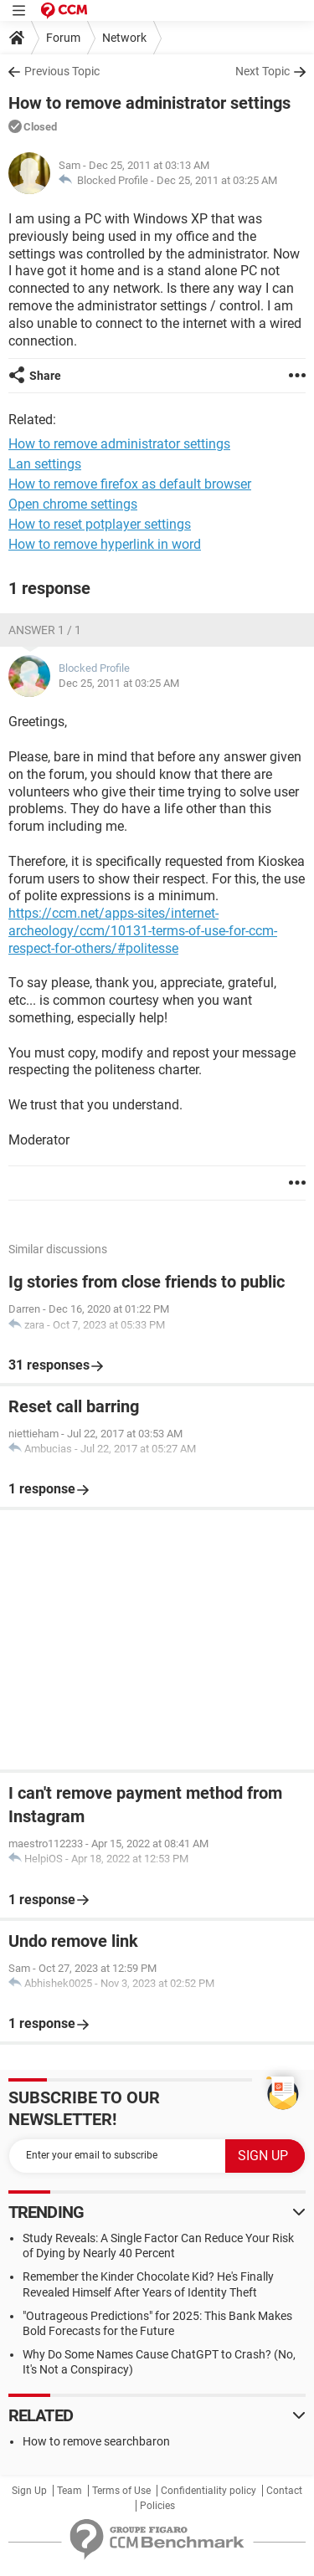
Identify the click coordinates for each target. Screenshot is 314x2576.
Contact (284, 2491)
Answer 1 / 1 (44, 630)
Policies (157, 2506)
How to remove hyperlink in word (104, 544)
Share (45, 375)
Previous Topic (62, 71)
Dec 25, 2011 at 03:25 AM (217, 180)
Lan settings (44, 464)
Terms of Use (121, 2491)
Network (124, 37)
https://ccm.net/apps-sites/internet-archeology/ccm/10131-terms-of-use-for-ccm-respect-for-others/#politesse (142, 930)
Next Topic (262, 71)
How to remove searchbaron (96, 2441)
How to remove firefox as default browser (129, 484)
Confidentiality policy (208, 2491)
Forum (63, 37)
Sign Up (29, 2491)
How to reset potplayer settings (99, 524)
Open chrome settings (72, 504)
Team (69, 2491)
